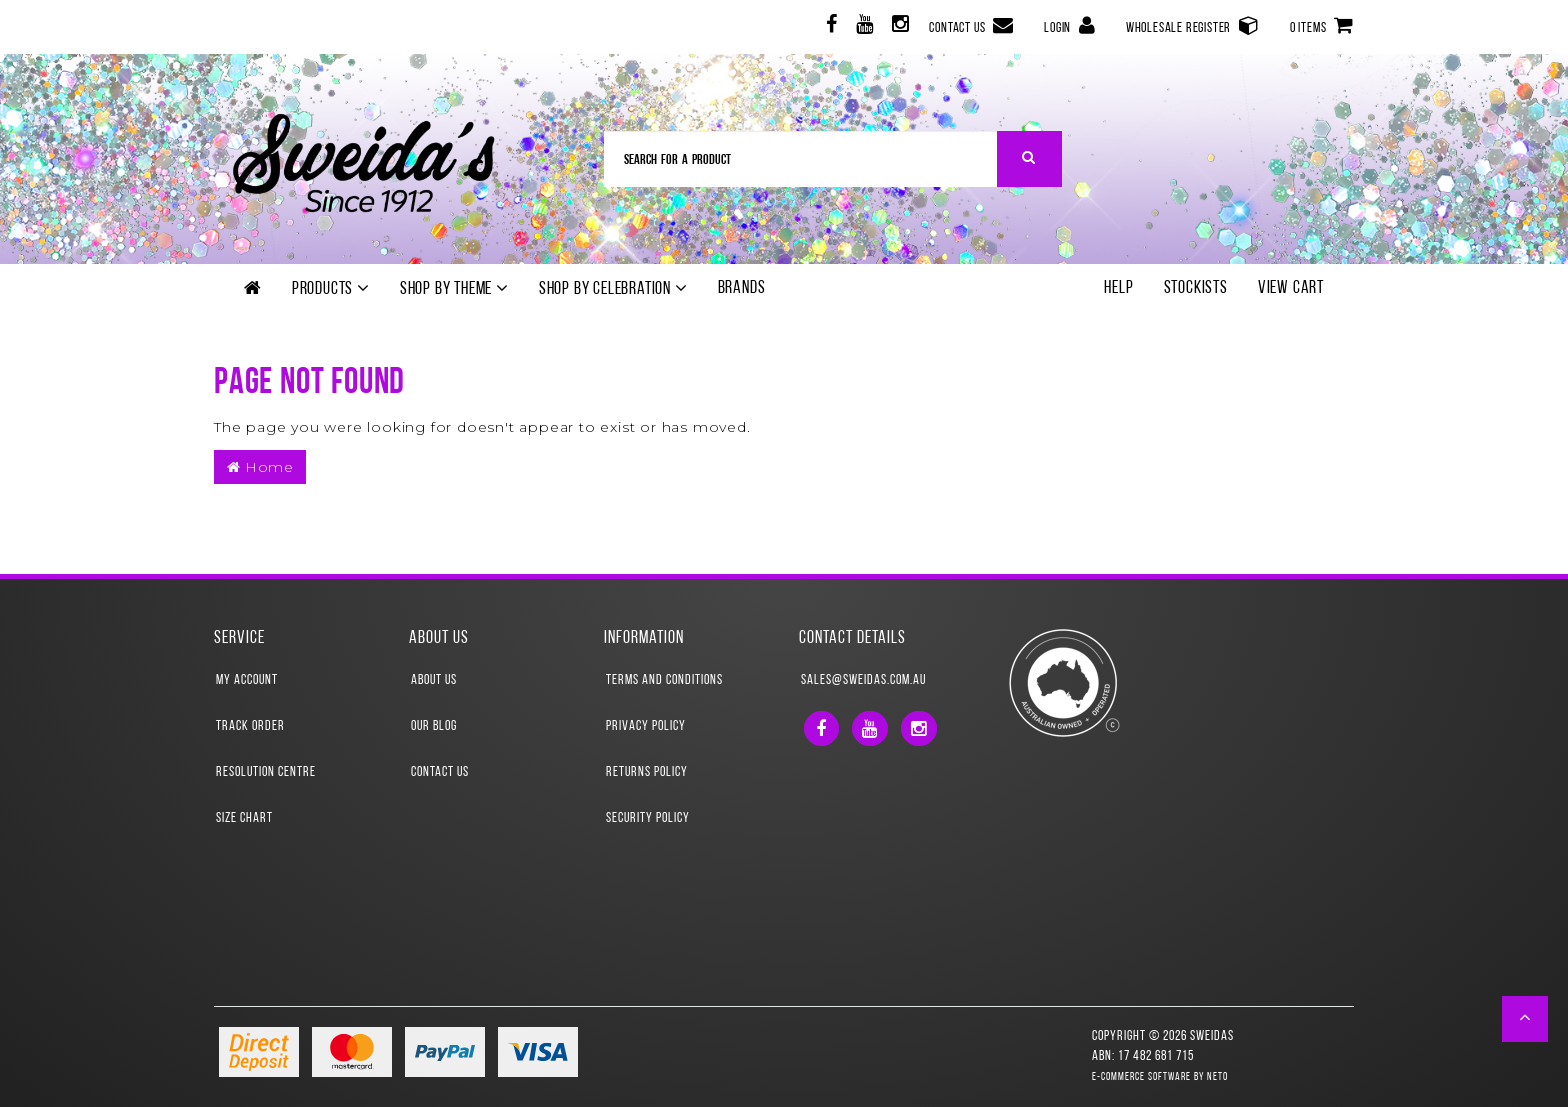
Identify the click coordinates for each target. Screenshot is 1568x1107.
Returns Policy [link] (647, 772)
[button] (1525, 1019)
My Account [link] (247, 680)
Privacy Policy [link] (646, 726)
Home (260, 467)
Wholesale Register (1193, 25)
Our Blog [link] (434, 726)
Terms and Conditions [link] (664, 680)
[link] (829, 27)
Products (331, 289)
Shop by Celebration (613, 289)
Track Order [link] (250, 726)
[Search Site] (1029, 159)
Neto (1217, 1077)
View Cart (1291, 288)
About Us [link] (434, 680)
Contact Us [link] (440, 772)
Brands (742, 288)
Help (1118, 288)
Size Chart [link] (244, 818)
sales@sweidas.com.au (863, 680)
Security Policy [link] (648, 818)
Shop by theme (454, 289)
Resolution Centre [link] (266, 772)
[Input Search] (801, 159)
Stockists (1196, 288)
